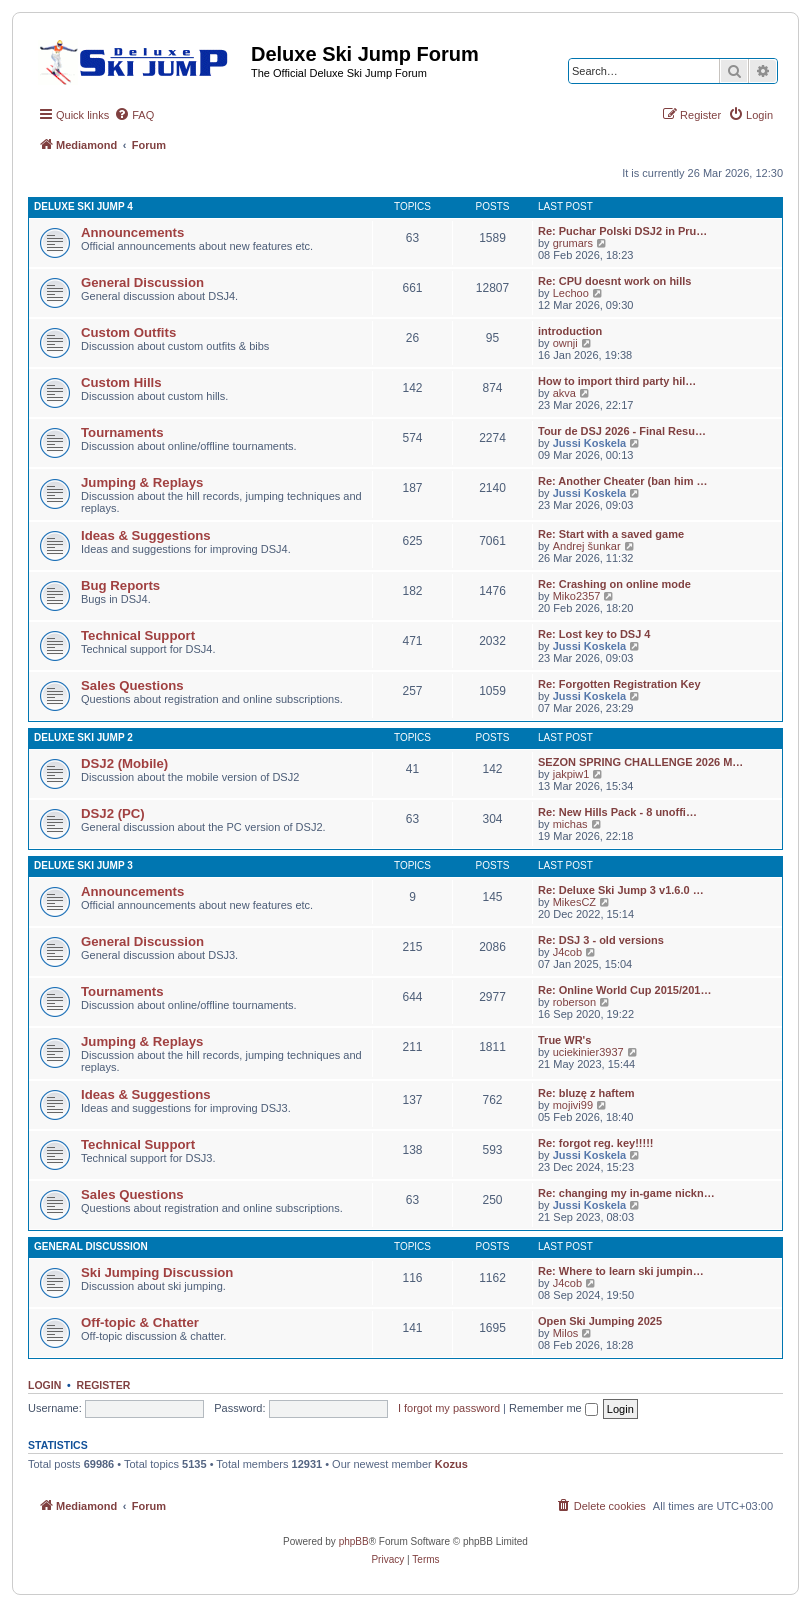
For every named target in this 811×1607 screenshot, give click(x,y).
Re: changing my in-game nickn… (626, 1193)
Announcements (132, 232)
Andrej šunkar (587, 546)
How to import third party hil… (617, 381)
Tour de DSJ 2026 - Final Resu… (622, 431)
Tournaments (122, 432)
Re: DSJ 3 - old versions (601, 940)
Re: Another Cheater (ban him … (623, 481)
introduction (570, 331)
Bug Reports (120, 585)
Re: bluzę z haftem (586, 1093)
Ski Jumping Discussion (157, 1272)
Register (104, 1385)
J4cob (567, 952)
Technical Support (138, 635)
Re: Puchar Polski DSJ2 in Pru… (622, 231)
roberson (574, 1002)
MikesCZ (574, 902)
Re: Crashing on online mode (614, 584)
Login (44, 1385)
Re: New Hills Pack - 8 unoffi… (617, 812)
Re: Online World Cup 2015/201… (624, 990)
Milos (566, 1333)
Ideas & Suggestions (146, 535)
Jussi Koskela (589, 443)
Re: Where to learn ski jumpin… (621, 1271)
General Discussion (142, 282)
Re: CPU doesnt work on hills (614, 281)
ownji (565, 343)
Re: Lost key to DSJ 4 (594, 634)
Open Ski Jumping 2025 (600, 1321)
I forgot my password (449, 1408)
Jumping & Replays (142, 482)
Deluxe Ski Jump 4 (83, 206)
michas (570, 824)
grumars (573, 243)
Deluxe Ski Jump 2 (83, 737)
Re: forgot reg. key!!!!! (596, 1143)
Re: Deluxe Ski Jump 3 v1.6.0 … (621, 890)
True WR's (564, 1040)
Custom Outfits (128, 332)
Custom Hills (121, 382)
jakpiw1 (571, 774)
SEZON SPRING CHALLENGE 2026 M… (640, 762)
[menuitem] (134, 115)
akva (564, 393)
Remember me (553, 1408)
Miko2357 (577, 596)
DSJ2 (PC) (113, 813)
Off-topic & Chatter (140, 1322)
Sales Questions (132, 685)
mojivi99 (573, 1105)
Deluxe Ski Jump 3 (83, 865)
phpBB (354, 1541)
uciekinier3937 (588, 1052)
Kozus (451, 1464)
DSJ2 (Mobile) (124, 763)
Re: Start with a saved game (611, 534)
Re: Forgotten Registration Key (619, 684)
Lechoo (571, 293)
